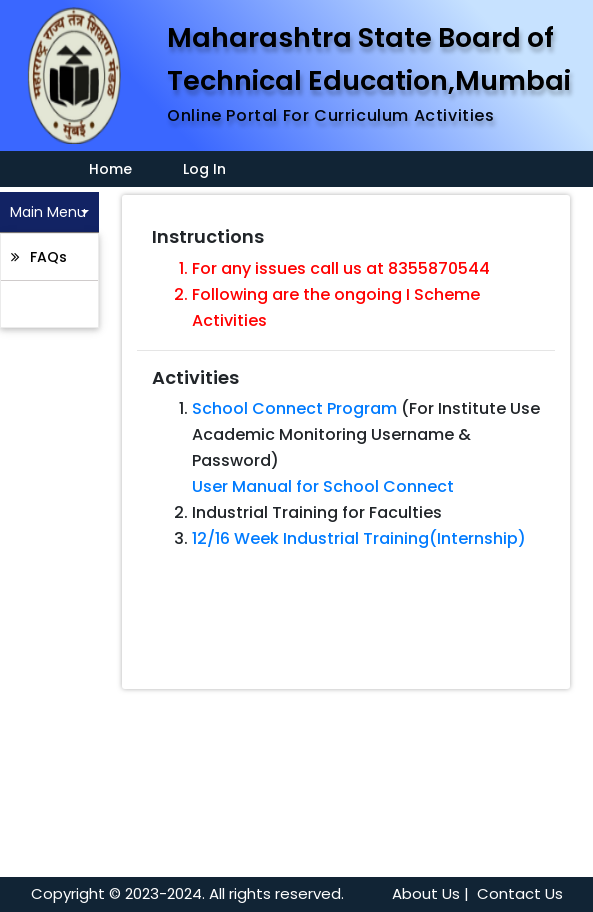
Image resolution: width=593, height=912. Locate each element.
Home (98, 169)
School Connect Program (294, 408)
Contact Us (520, 893)
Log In (204, 169)
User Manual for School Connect (323, 486)
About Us (426, 893)
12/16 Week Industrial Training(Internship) (359, 538)
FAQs (46, 257)
